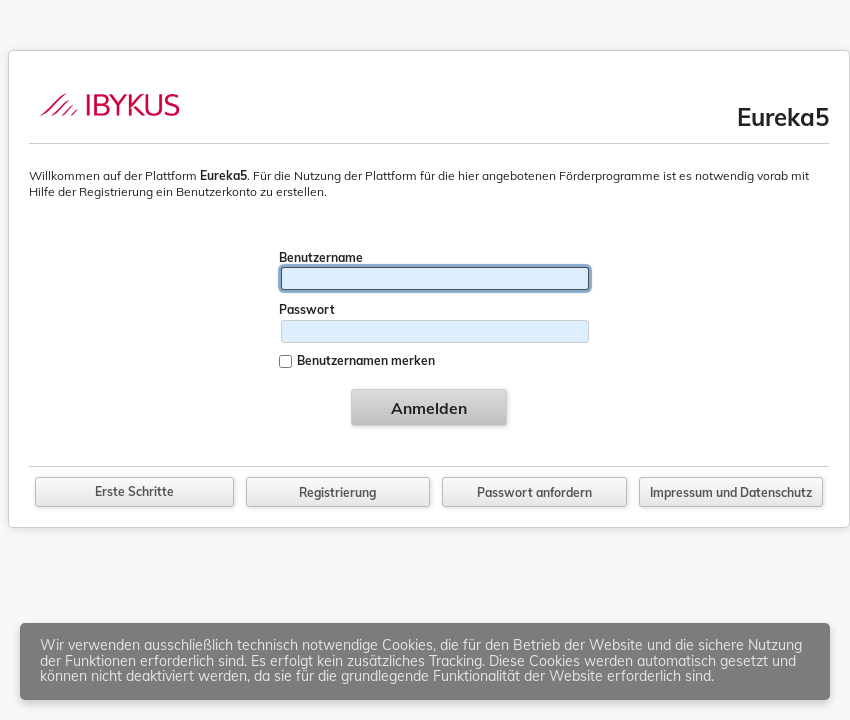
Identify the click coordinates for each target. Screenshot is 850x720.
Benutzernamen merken (366, 360)
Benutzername (321, 257)
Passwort (307, 309)
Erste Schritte (134, 491)
